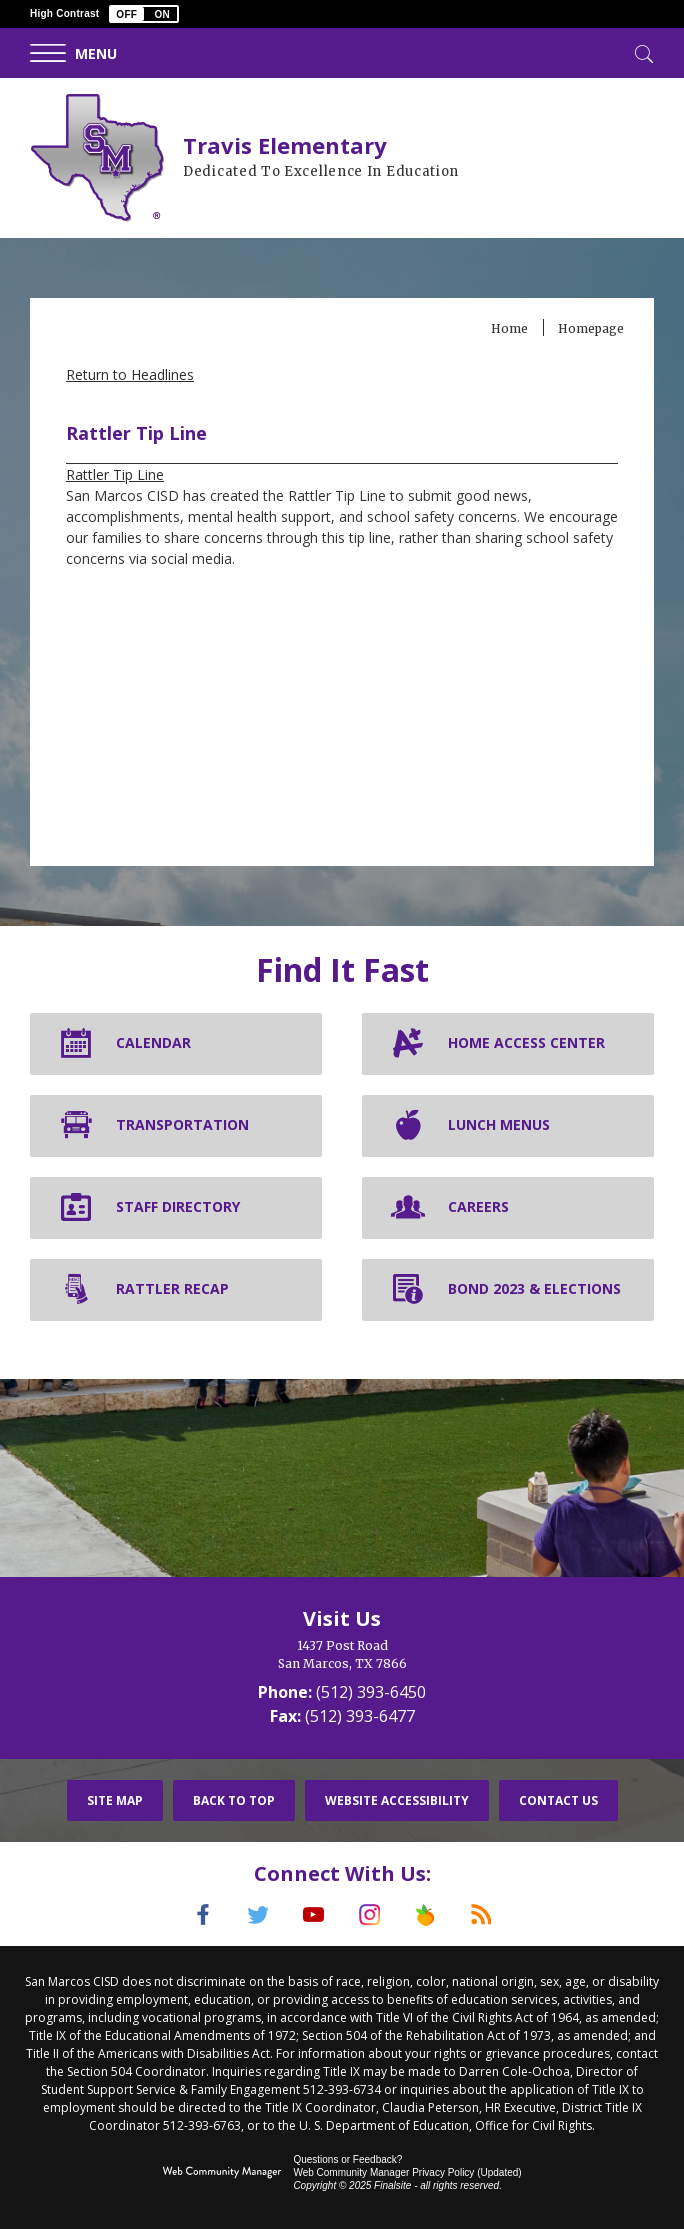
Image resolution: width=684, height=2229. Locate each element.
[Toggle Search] (642, 52)
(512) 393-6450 (371, 1692)
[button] (144, 14)
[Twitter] (255, 1915)
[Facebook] (197, 1915)
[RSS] (487, 1915)
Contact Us (558, 1800)
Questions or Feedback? (347, 2158)
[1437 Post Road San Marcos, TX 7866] (342, 1655)
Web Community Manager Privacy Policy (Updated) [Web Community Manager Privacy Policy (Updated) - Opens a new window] (407, 2171)
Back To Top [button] (234, 1800)
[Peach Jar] (429, 1915)
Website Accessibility (397, 1800)
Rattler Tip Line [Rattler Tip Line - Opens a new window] (115, 474)
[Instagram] (371, 1915)
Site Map (115, 1800)
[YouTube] (313, 1915)
